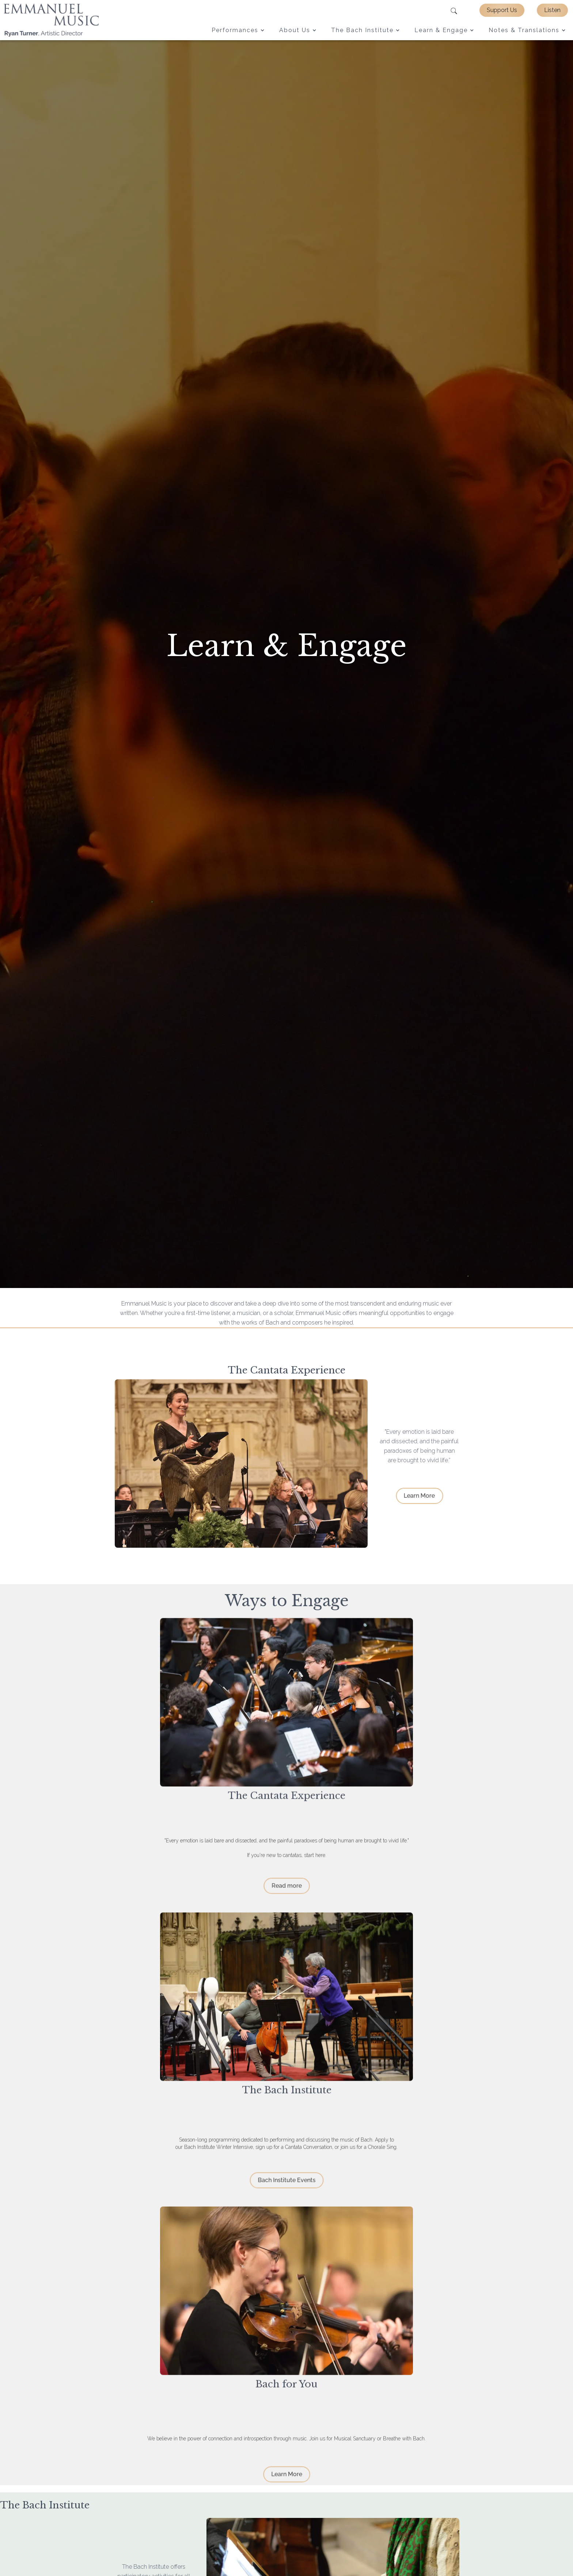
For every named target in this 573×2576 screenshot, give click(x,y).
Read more (286, 1891)
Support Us (502, 10)
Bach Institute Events (286, 2185)
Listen (552, 10)
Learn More (424, 1495)
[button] (238, 30)
